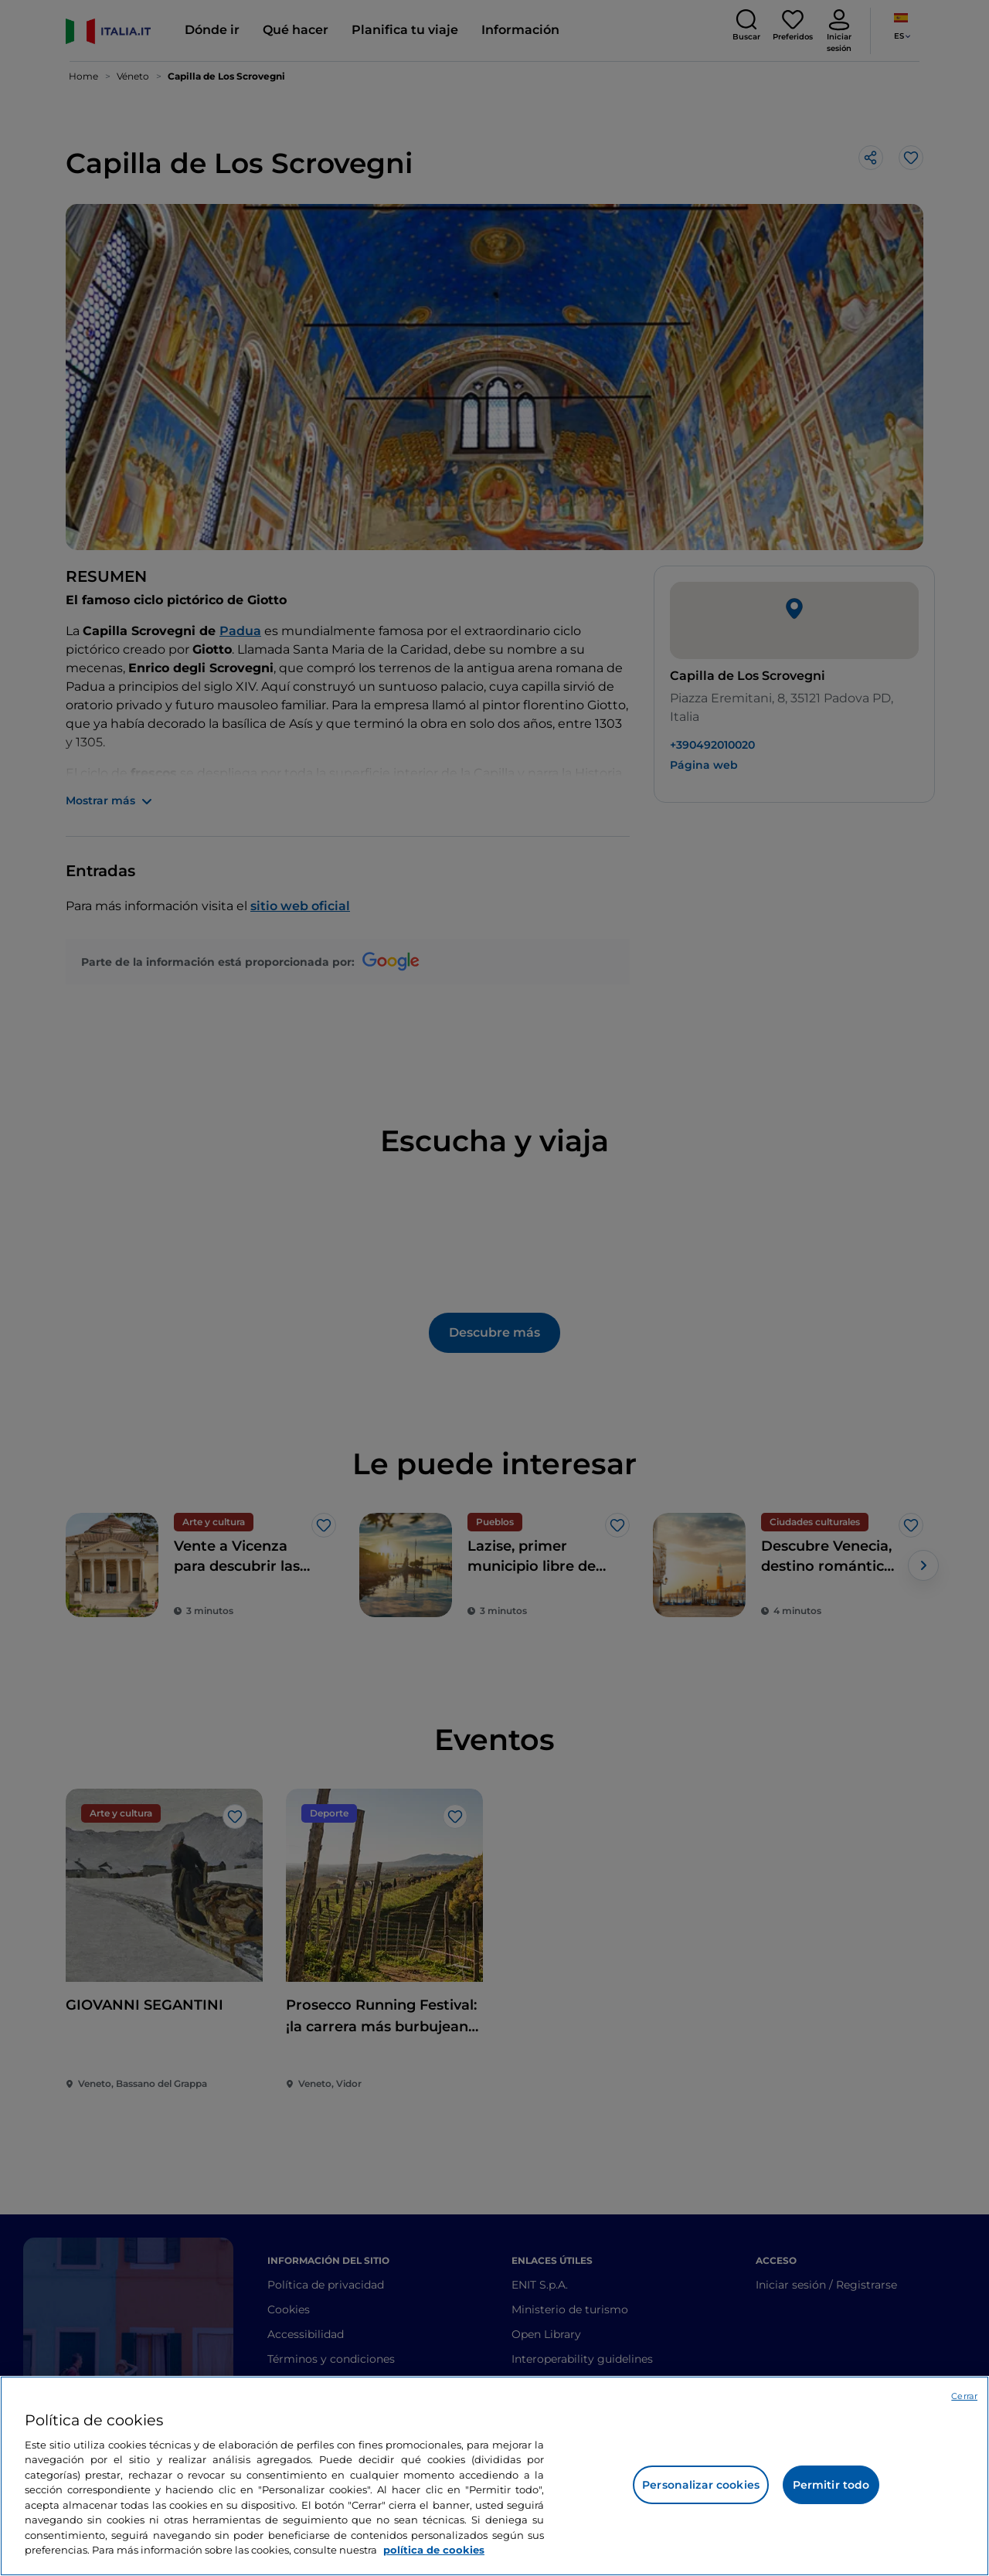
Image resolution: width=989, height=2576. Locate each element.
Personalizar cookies (701, 2485)
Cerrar (964, 2396)
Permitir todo (831, 2485)
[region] (494, 2476)
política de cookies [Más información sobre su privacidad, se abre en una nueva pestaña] (433, 2550)
